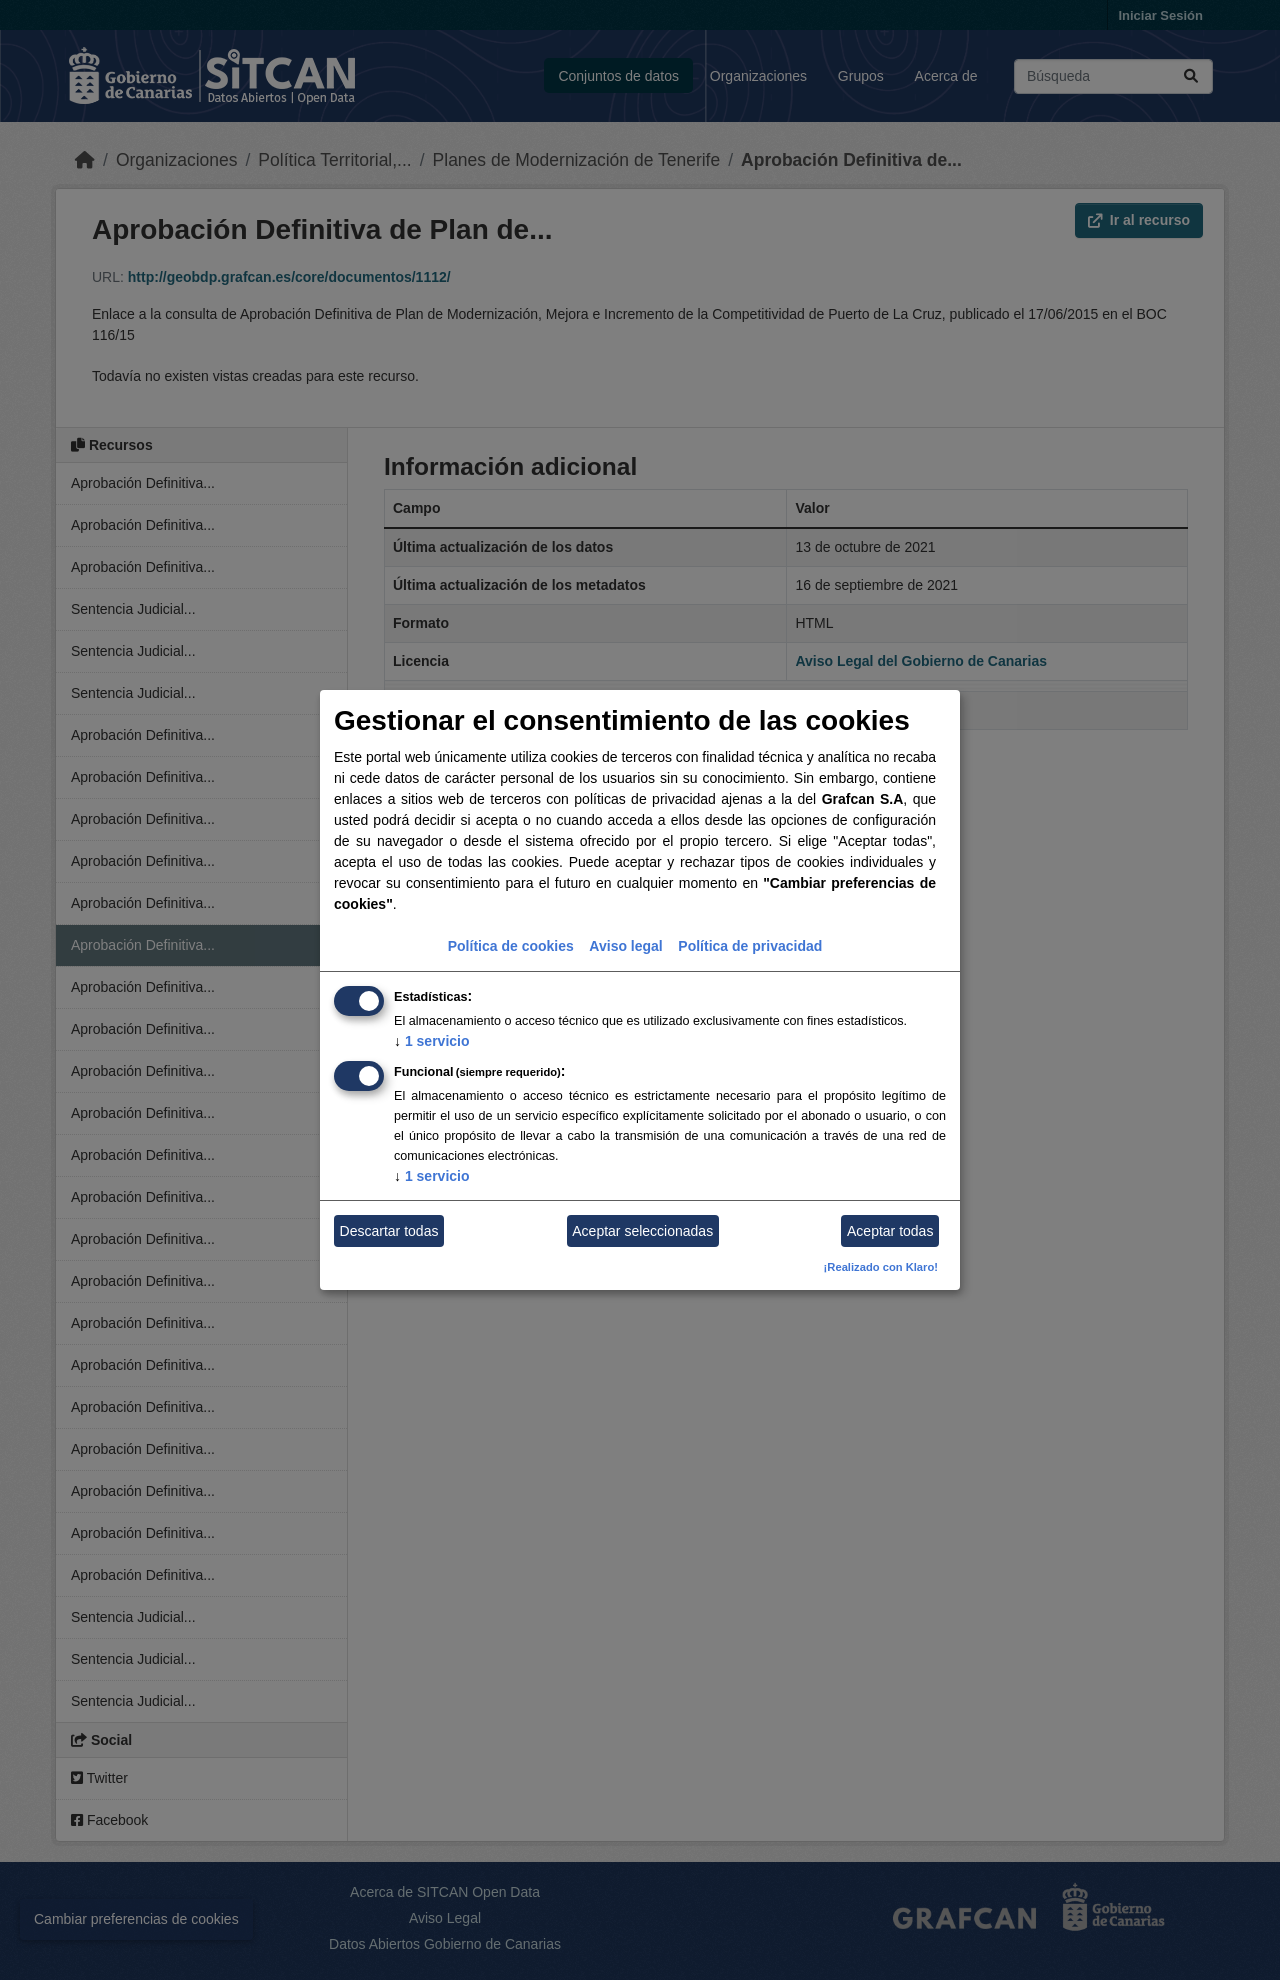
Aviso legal (625, 946)
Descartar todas (389, 1231)
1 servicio (432, 1041)
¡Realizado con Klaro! (881, 1267)
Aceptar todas (890, 1231)
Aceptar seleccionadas (642, 1231)
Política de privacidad (750, 946)
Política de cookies (511, 946)
